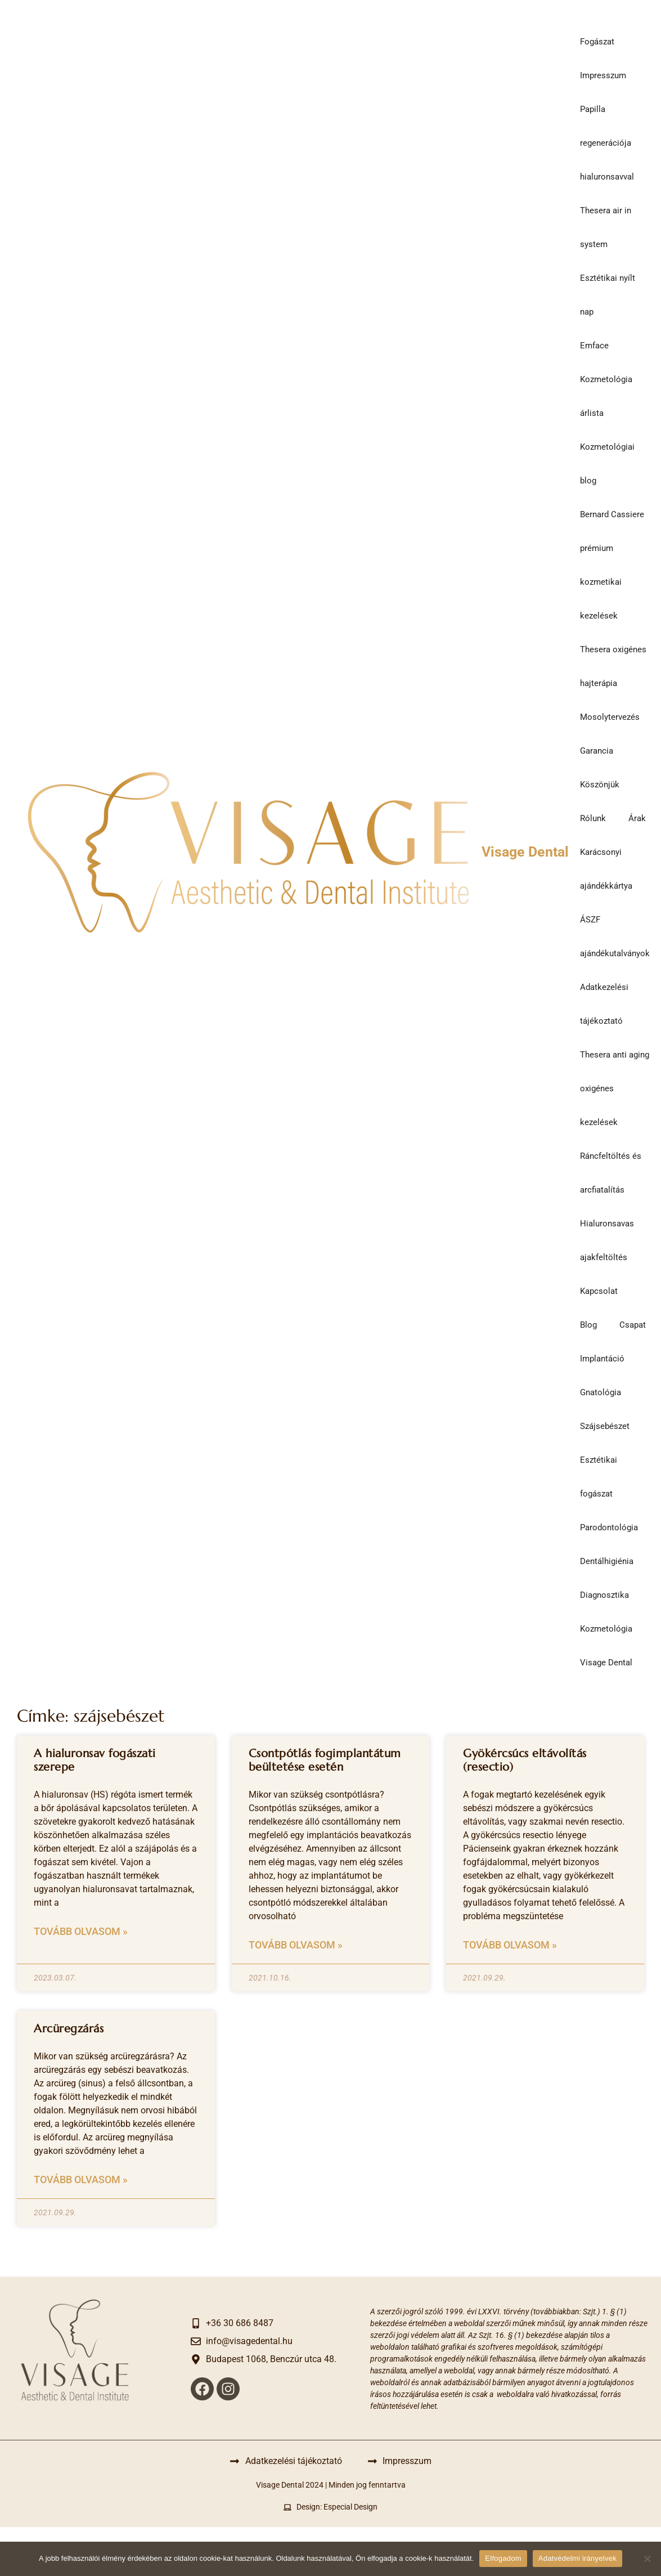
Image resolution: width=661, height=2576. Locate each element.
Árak (637, 818)
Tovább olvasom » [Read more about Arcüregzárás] (81, 2179)
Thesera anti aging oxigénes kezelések (614, 1088)
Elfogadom (503, 2558)
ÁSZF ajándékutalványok (615, 936)
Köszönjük (599, 784)
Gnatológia (600, 1392)
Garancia (596, 751)
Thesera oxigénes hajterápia (613, 666)
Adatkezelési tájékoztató (604, 1004)
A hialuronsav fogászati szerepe (95, 1760)
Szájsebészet (604, 1426)
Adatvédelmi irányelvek (577, 2558)
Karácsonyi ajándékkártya (606, 869)
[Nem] (647, 2558)
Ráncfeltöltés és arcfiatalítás (610, 1173)
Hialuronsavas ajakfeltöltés (607, 1240)
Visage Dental (525, 852)
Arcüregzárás (69, 2029)
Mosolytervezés (610, 717)
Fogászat (597, 42)
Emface (594, 346)
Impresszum (603, 75)
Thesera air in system (605, 227)
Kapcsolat (599, 1291)
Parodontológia (609, 1527)
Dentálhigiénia (606, 1561)
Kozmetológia (606, 1629)
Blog (588, 1325)
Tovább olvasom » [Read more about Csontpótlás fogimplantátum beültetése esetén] (296, 1945)
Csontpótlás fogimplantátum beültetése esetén (325, 1760)
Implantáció (602, 1359)
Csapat (632, 1325)
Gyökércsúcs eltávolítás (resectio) (525, 1760)
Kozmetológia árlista (606, 396)
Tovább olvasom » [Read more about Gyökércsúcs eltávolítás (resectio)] (510, 1945)
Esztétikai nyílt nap (607, 295)
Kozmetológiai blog (607, 464)
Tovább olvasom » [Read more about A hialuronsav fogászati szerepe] (81, 1931)
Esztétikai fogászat (598, 1477)
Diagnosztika (604, 1595)
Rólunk (593, 818)
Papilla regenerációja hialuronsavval (607, 143)
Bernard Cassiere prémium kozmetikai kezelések (612, 565)
